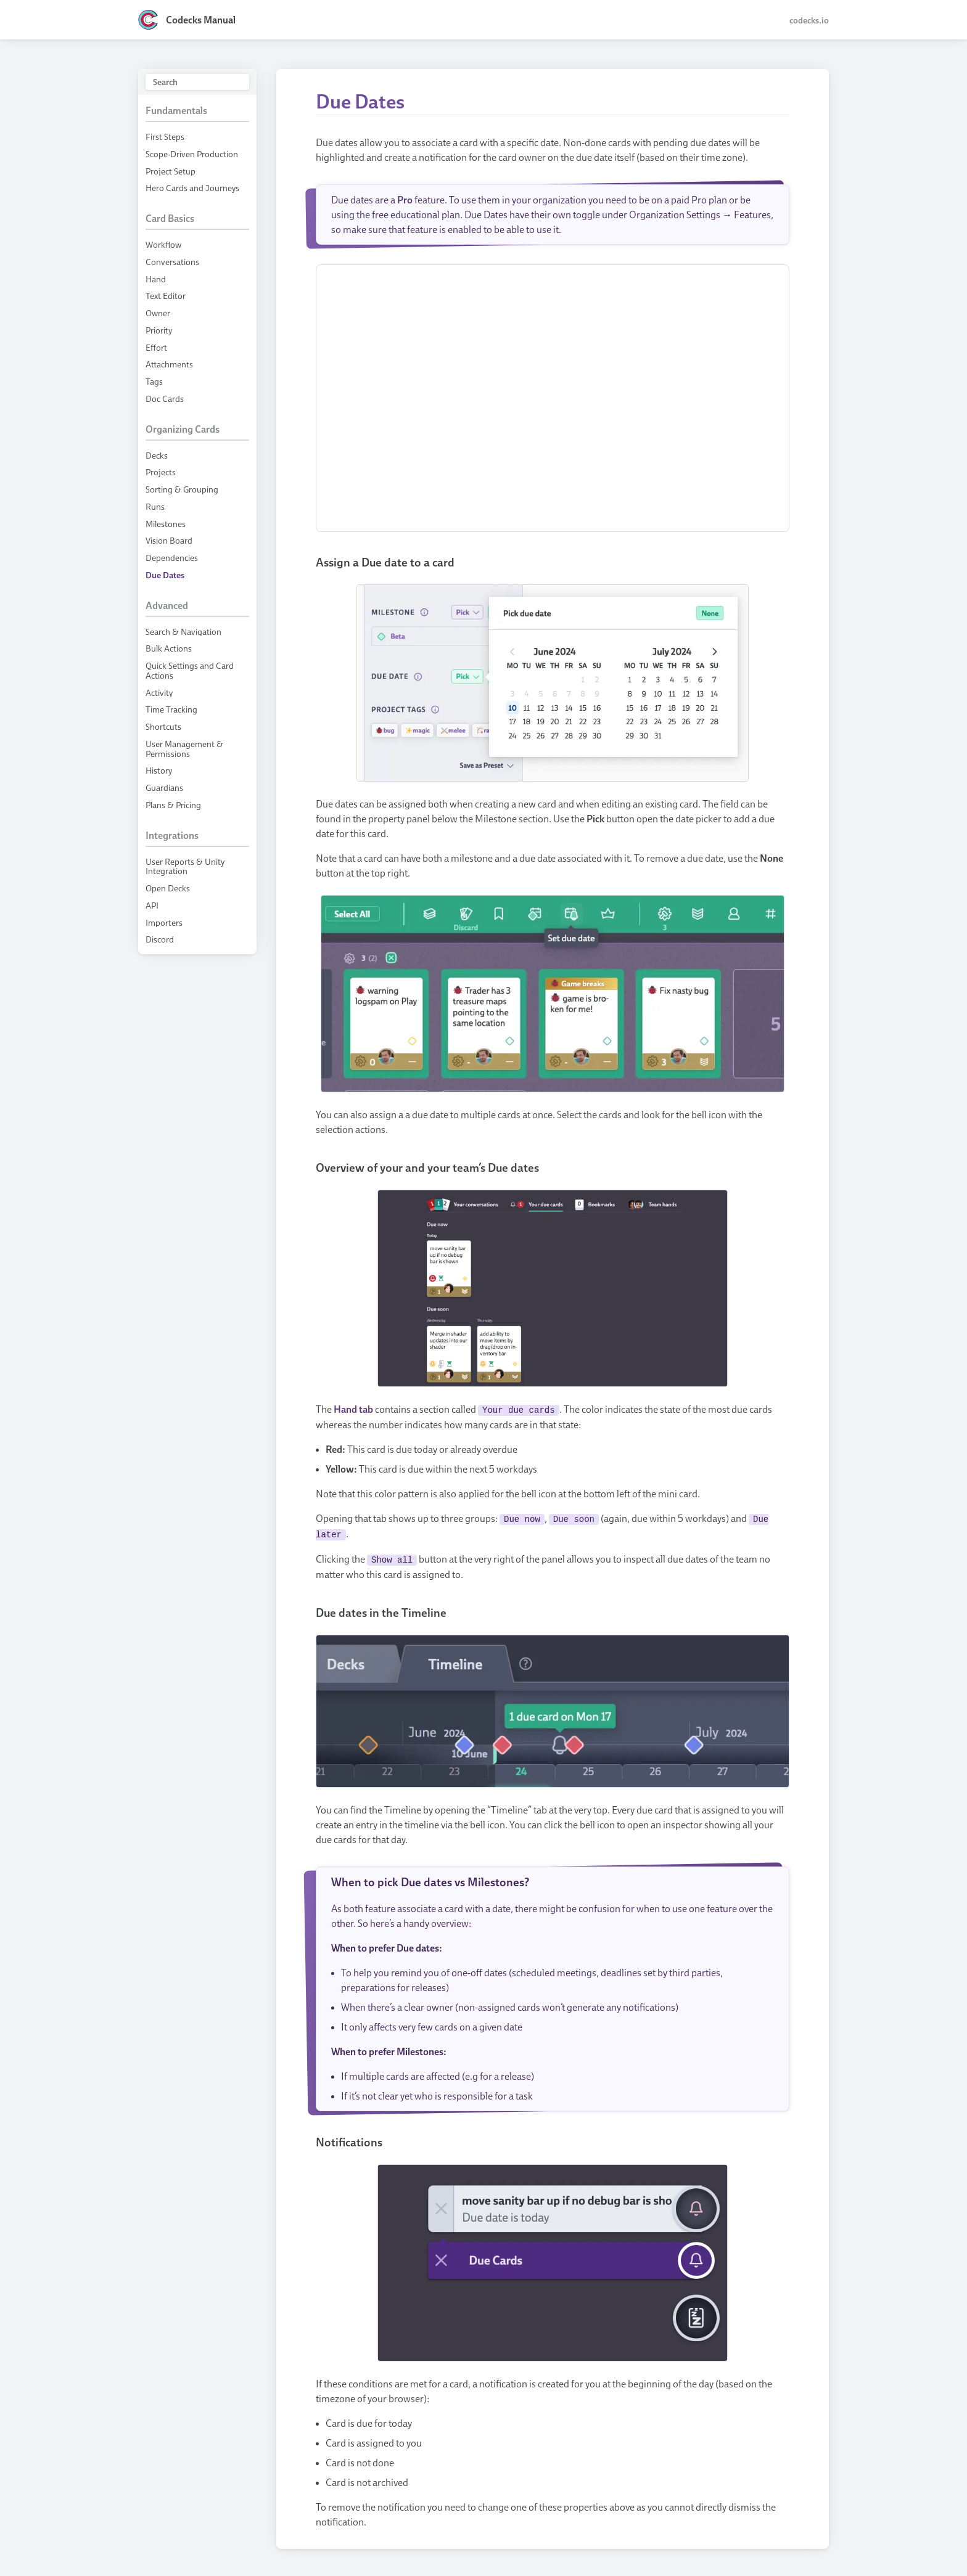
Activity (159, 692)
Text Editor (166, 295)
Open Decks (168, 888)
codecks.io (809, 20)
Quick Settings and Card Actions (190, 670)
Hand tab (353, 1409)
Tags (154, 381)
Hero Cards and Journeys (192, 187)
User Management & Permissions (184, 748)
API (152, 905)
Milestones (166, 523)
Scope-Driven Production (192, 153)
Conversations (172, 261)
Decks (157, 455)
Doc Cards (165, 398)
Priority (159, 330)
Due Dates (165, 574)
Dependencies (172, 557)
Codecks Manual (201, 20)
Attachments (169, 364)
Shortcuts (163, 726)
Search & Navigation (183, 631)
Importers (164, 922)
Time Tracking (171, 709)
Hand (156, 279)
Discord (160, 939)
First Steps (165, 136)
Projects (161, 471)
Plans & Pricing (173, 804)
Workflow (163, 244)
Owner (158, 312)
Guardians (164, 787)
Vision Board (169, 540)
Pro (405, 200)
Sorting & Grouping (182, 489)
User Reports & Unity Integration (185, 866)
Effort (156, 347)
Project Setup (170, 171)
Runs (155, 506)
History (159, 770)
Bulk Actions (169, 648)
